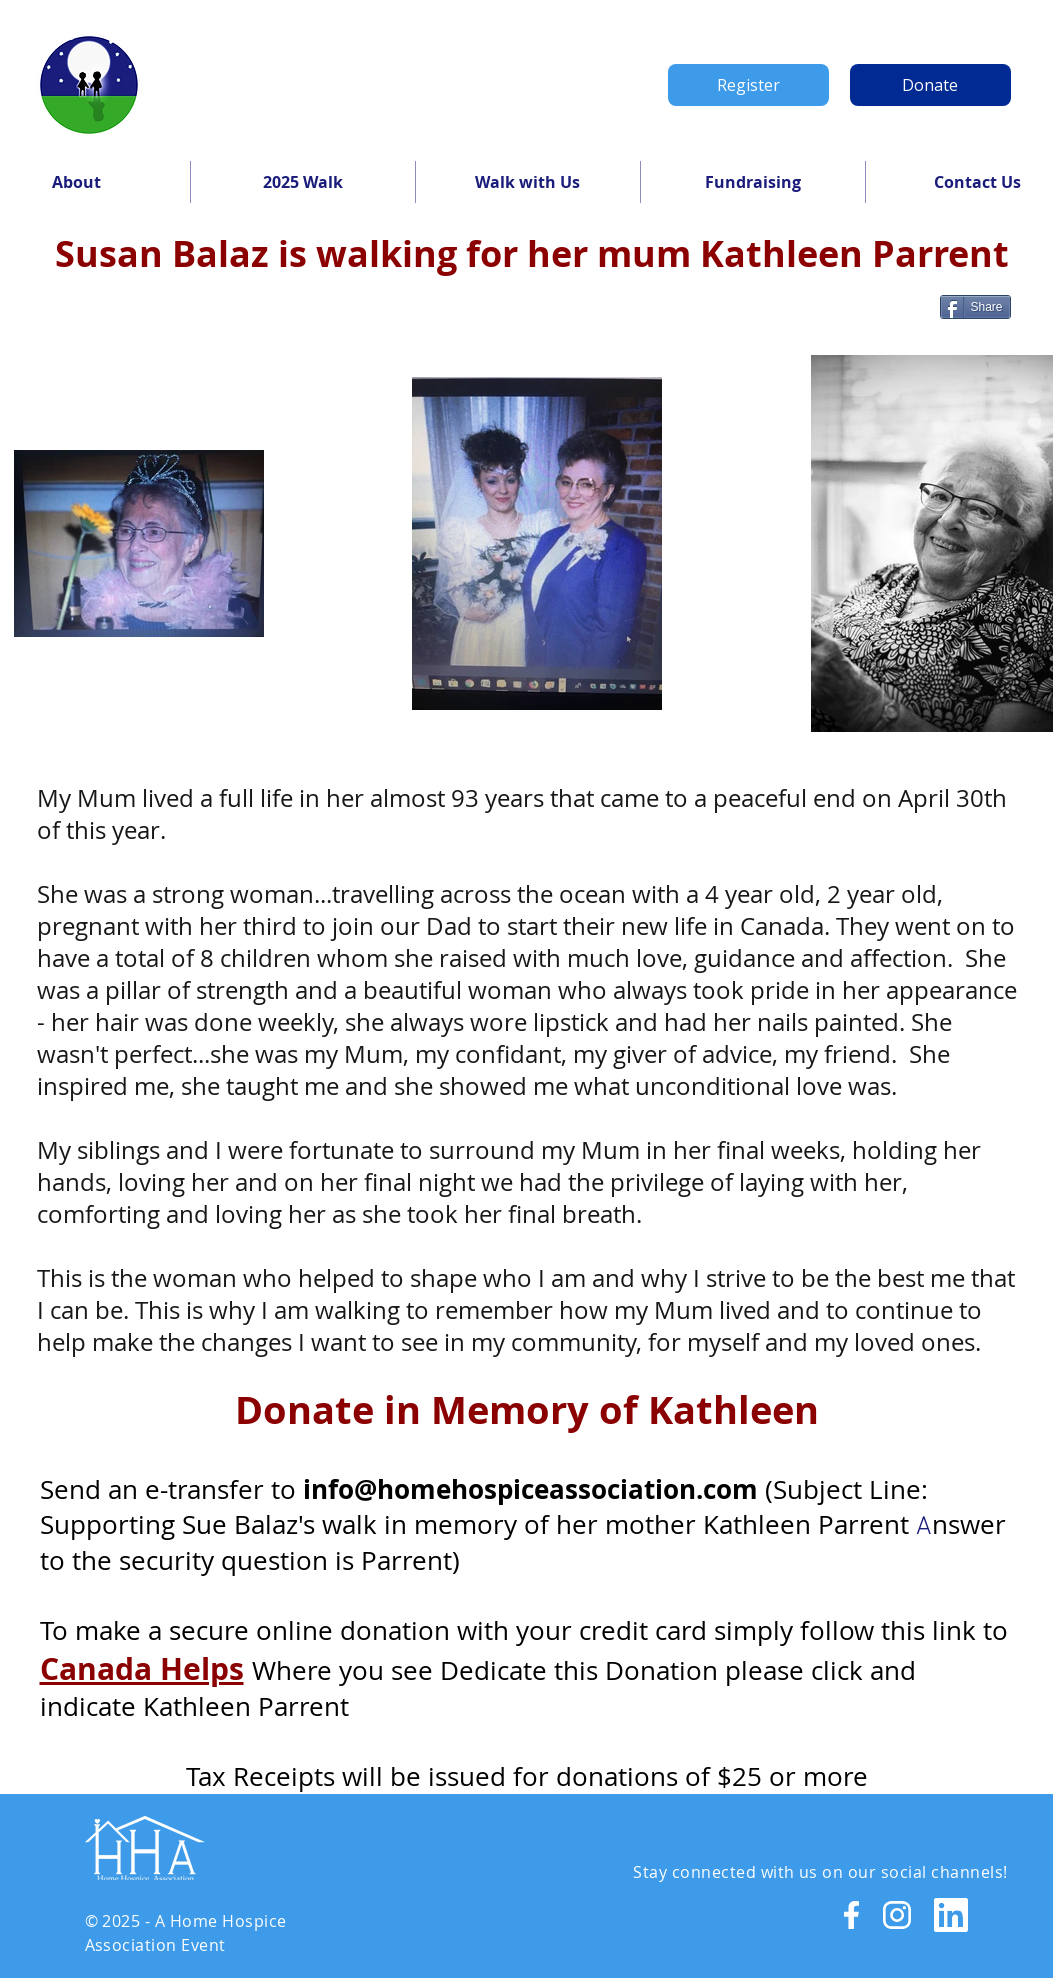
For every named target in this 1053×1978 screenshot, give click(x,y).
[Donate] (930, 85)
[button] (302, 182)
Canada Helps (142, 1668)
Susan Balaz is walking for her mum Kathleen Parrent (532, 253)
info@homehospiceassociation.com (530, 1489)
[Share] (975, 307)
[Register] (748, 85)
